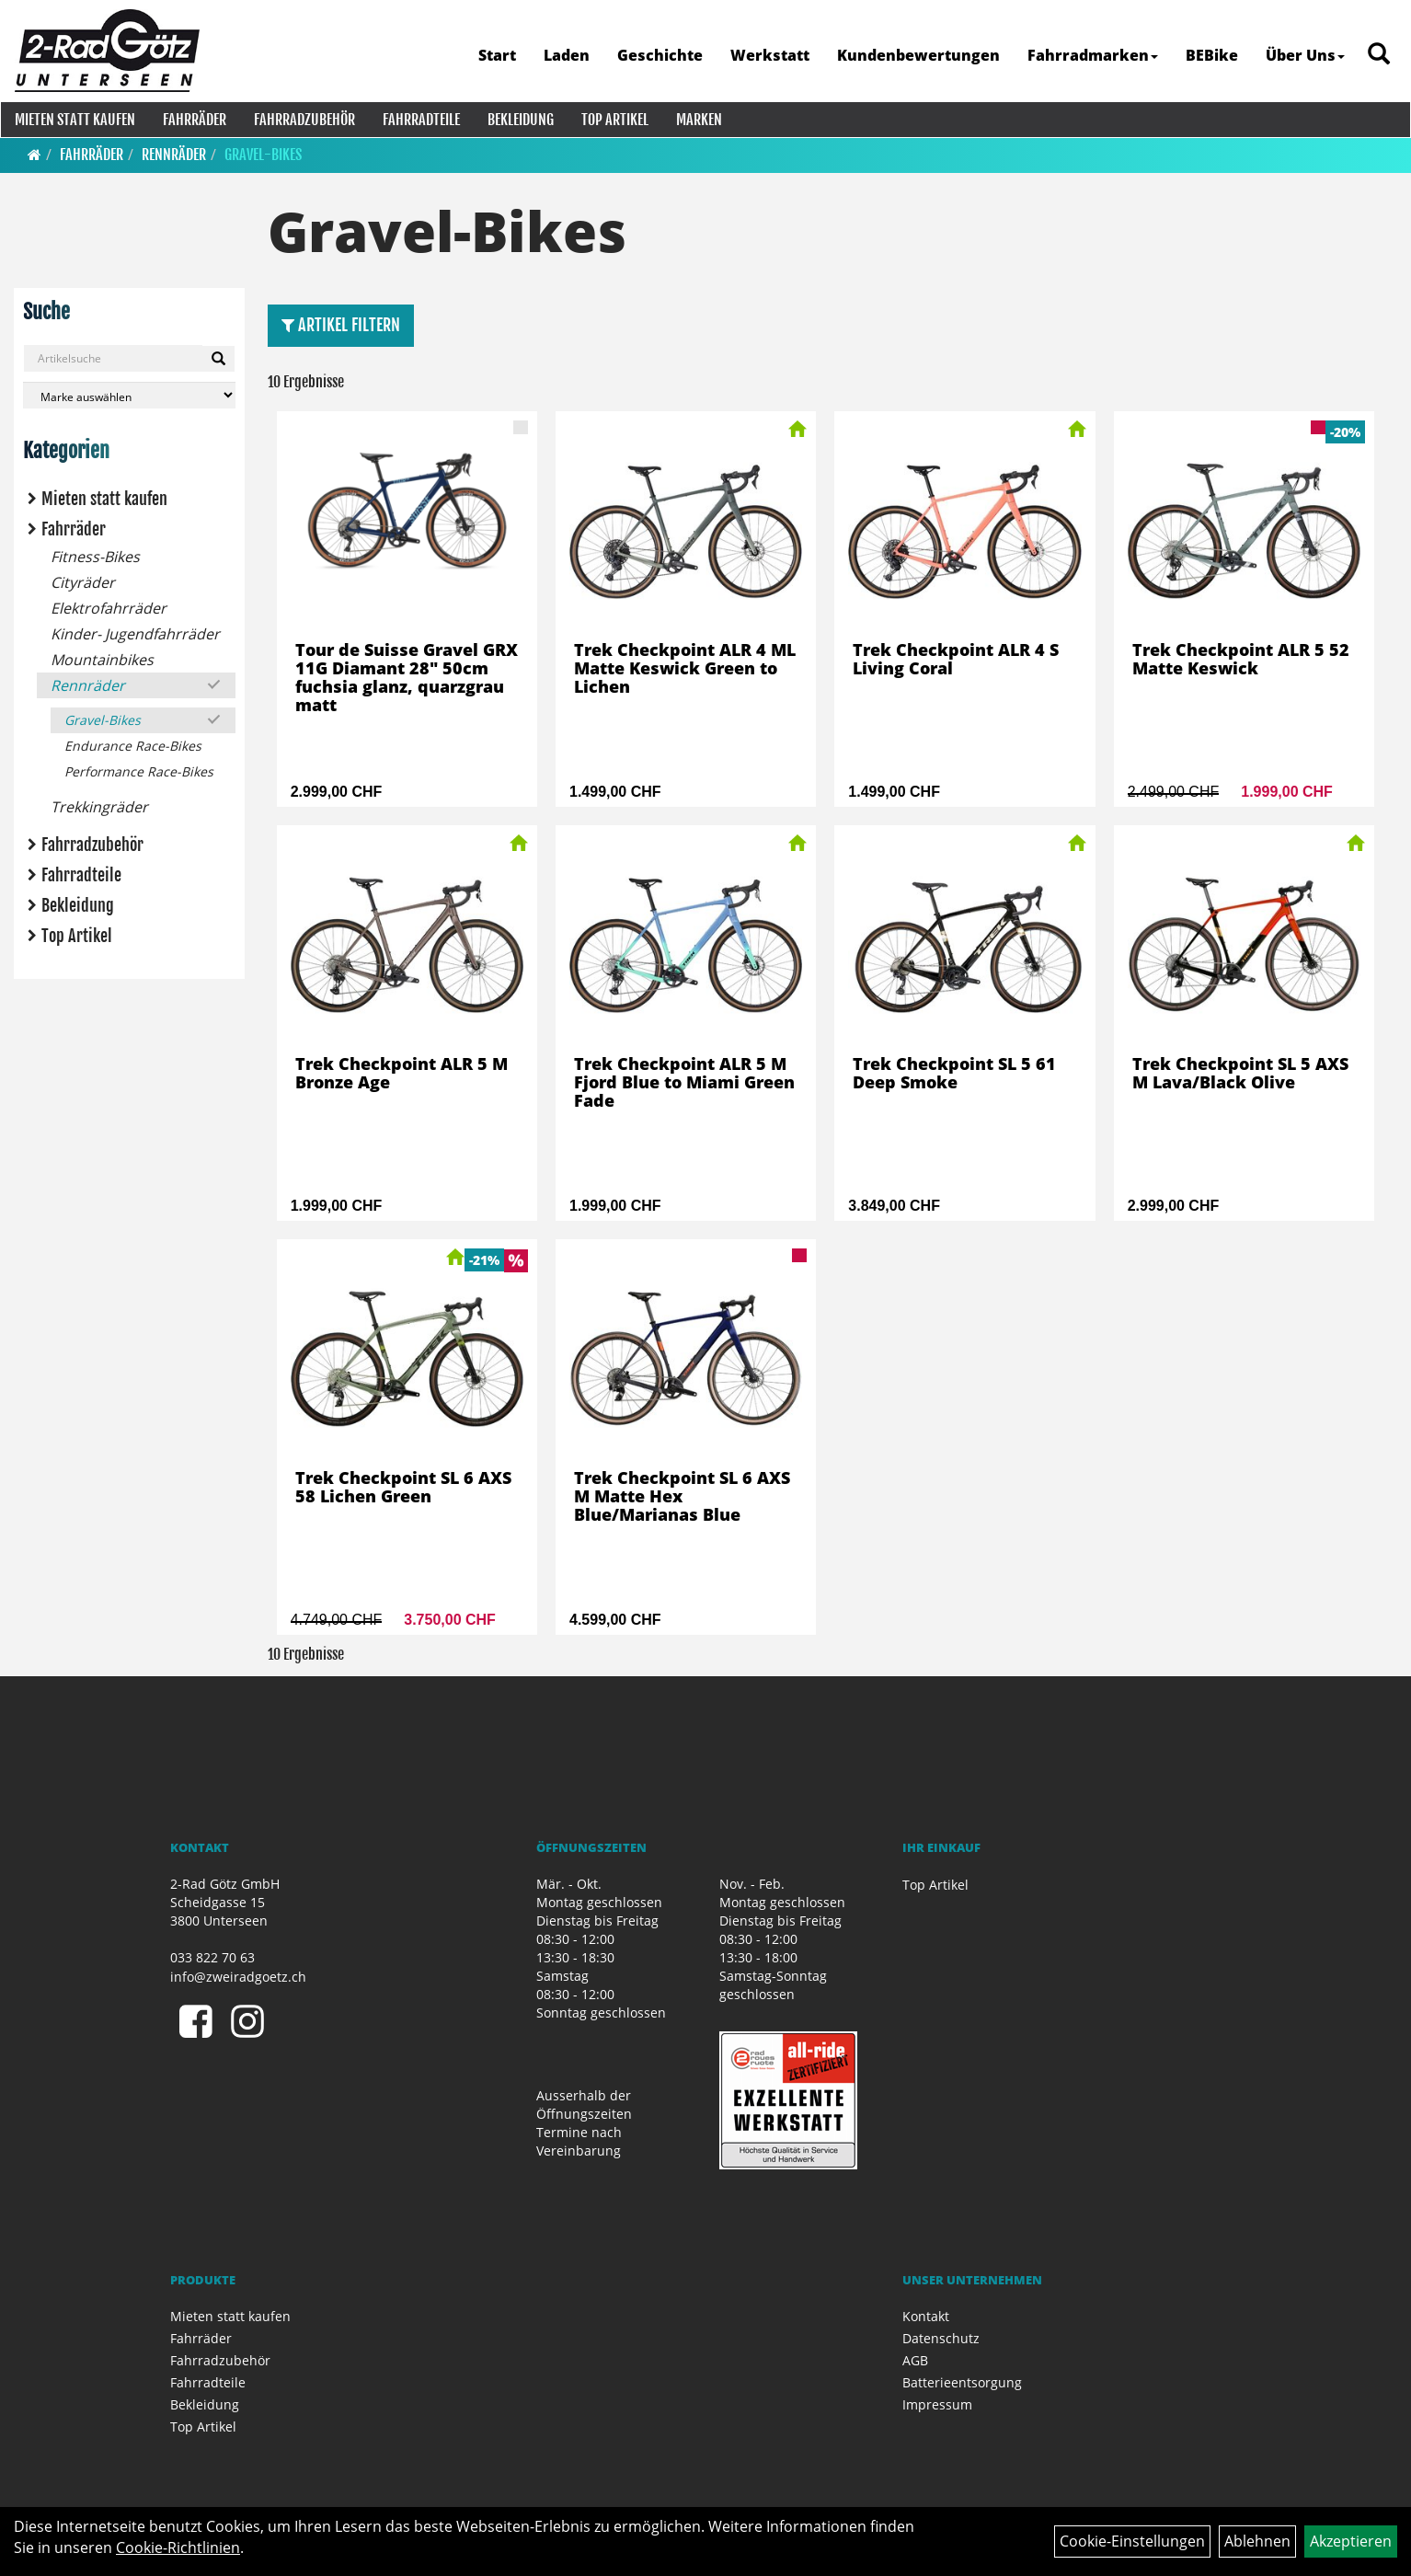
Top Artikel (614, 119)
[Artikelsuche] (1377, 56)
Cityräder (83, 582)
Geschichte (658, 55)
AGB (915, 2360)
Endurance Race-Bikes (132, 745)
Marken (698, 119)
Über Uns (1303, 55)
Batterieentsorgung (962, 2382)
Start (495, 55)
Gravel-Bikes (263, 154)
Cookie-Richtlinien (178, 2547)
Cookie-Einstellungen (1132, 2541)
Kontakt (925, 2316)
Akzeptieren (1351, 2541)
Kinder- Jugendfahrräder (135, 634)
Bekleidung (520, 119)
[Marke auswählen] (129, 395)
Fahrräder (193, 119)
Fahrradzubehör (303, 119)
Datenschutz (941, 2338)
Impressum (937, 2404)
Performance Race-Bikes (138, 771)
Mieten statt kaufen (74, 119)
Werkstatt (768, 55)
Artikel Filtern (340, 325)
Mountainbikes (102, 660)
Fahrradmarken (1091, 55)
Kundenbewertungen (916, 55)
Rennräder (174, 154)
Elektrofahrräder (108, 608)
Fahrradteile (420, 119)
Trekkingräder (99, 807)
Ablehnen (1257, 2541)
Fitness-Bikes (95, 556)
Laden (565, 55)
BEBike (1210, 55)
